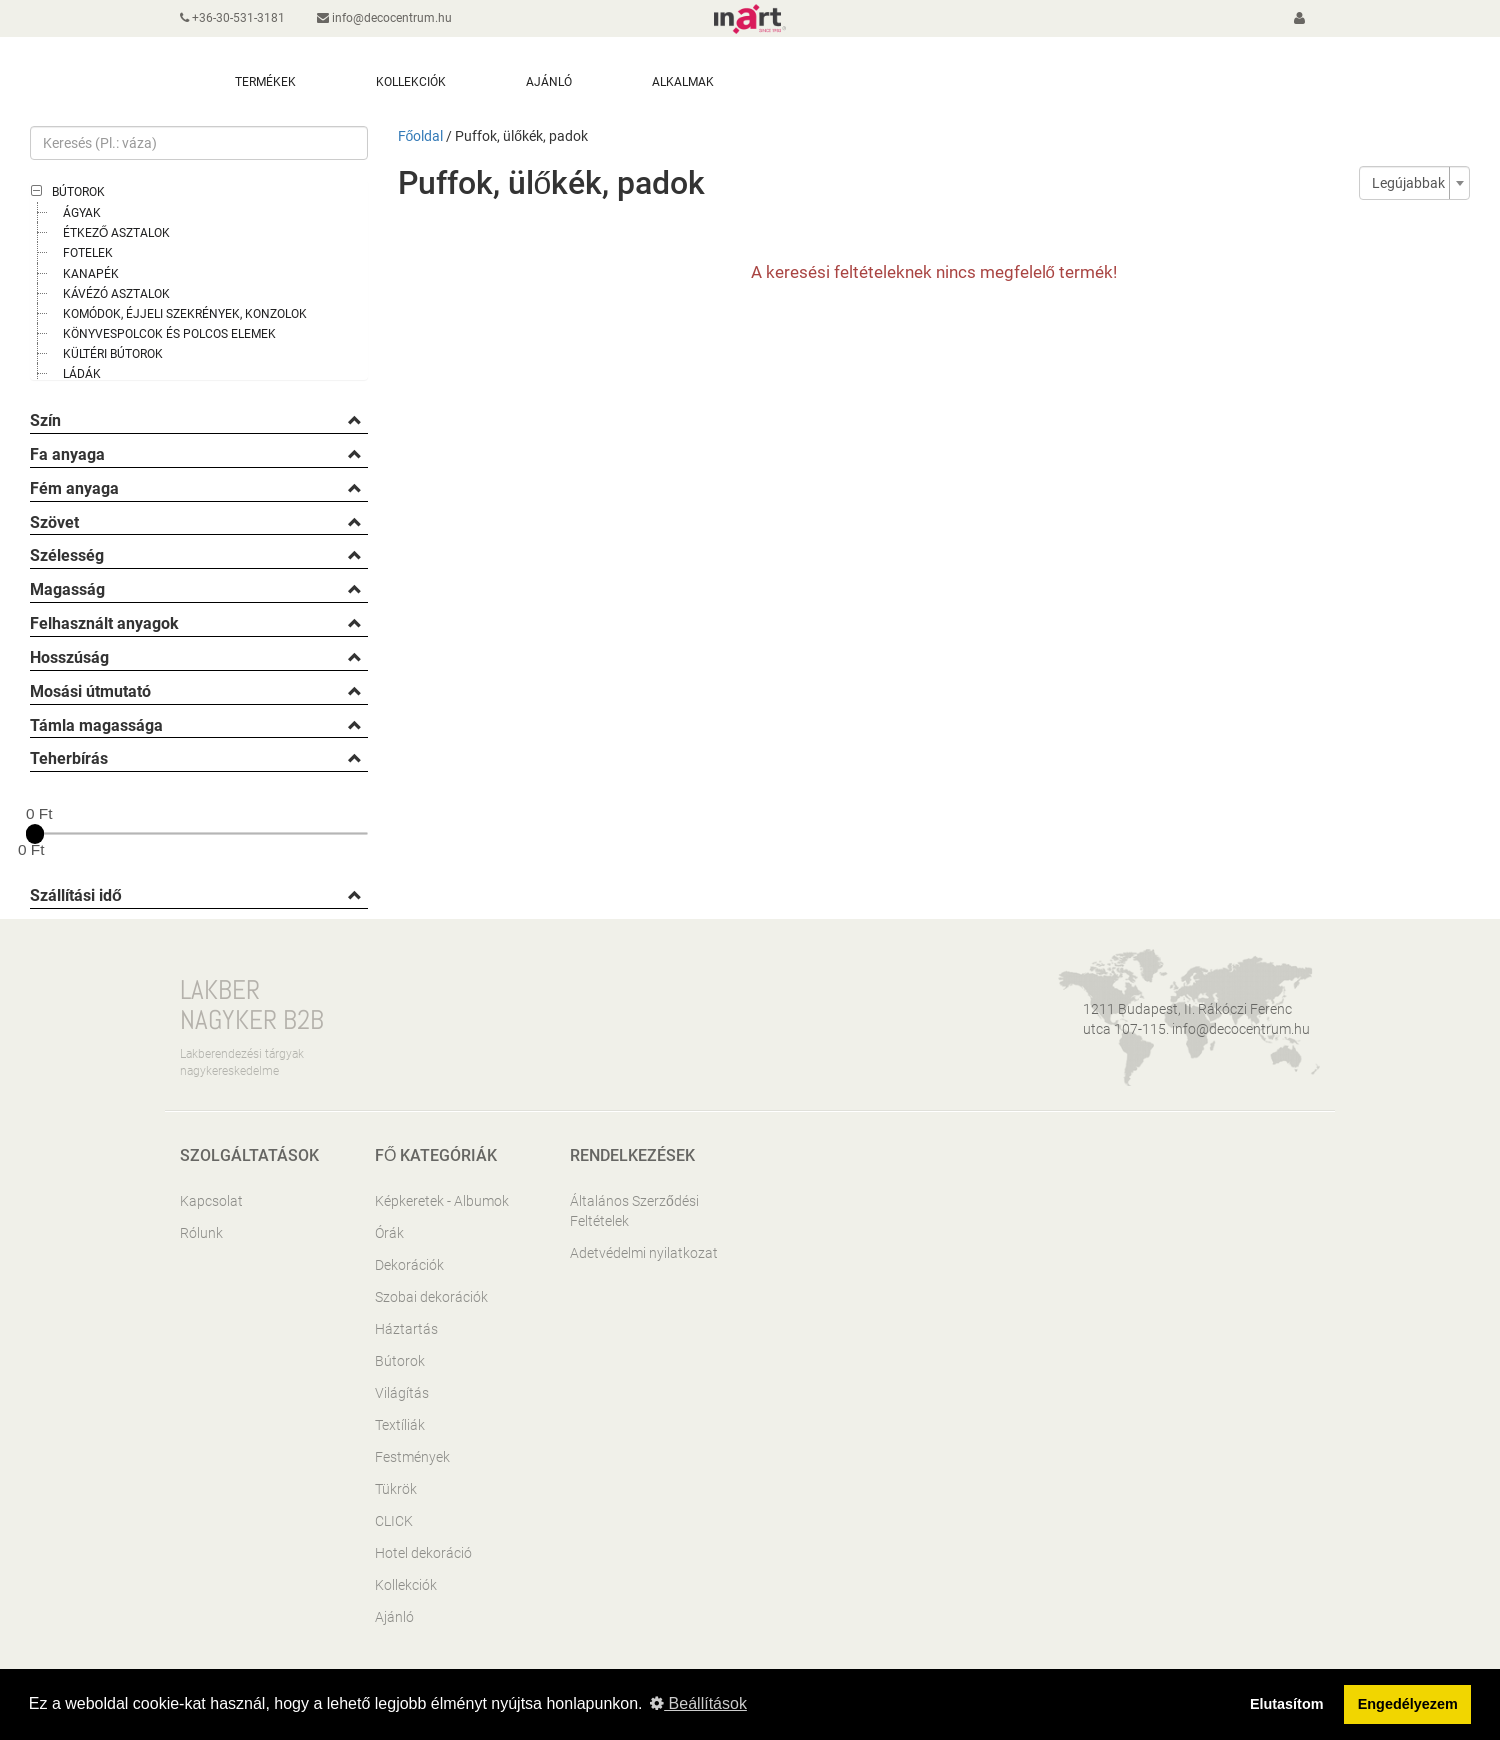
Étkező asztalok (116, 233)
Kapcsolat (211, 1201)
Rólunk (201, 1233)
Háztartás (406, 1329)
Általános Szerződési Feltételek (634, 1211)
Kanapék (91, 274)
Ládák (82, 374)
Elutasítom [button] (1287, 1704)
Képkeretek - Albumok (442, 1201)
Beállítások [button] (698, 1703)
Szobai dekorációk (431, 1297)
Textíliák (400, 1425)
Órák (389, 1233)
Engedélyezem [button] (1408, 1704)
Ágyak (82, 213)
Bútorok (78, 192)
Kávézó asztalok (116, 294)
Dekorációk (409, 1265)
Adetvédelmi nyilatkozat (644, 1253)
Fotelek (88, 253)
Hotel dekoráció (423, 1553)
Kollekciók (406, 1585)
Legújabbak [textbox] (1408, 183)
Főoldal (421, 136)
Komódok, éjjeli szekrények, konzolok (185, 314)
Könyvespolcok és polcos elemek (169, 334)
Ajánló (394, 1617)
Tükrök (396, 1489)
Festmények (412, 1457)
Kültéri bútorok (113, 354)
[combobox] (1414, 183)
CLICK (394, 1521)
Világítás (402, 1393)
